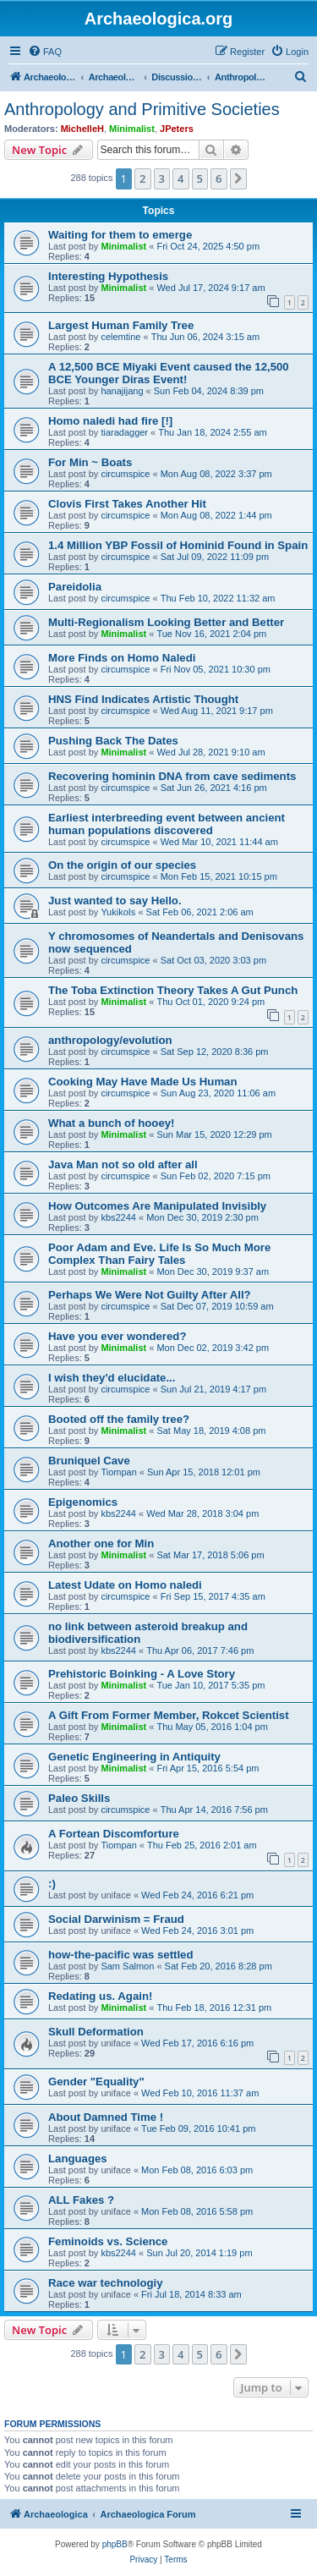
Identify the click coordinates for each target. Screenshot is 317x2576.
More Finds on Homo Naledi (121, 657)
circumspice (125, 474)
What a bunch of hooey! (111, 1123)
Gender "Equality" (96, 2081)
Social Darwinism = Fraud (116, 1919)
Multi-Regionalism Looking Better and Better (166, 622)
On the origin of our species (122, 865)
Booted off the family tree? (118, 1419)
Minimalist (132, 129)
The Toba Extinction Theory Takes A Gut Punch (173, 990)
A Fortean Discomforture (113, 1833)
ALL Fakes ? (81, 2200)
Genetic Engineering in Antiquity (134, 1756)
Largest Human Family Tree (121, 325)
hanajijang (122, 391)
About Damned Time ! (105, 2117)
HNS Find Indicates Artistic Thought (143, 699)
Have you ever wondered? (117, 1336)
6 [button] (218, 178)
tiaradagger (124, 432)
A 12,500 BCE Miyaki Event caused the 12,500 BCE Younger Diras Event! (168, 373)
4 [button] (180, 178)
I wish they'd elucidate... (111, 1377)
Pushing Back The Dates (113, 740)
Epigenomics (83, 1502)
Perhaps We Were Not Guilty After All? (149, 1294)
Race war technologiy (105, 2283)
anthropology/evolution (110, 1040)
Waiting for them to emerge (120, 234)
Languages (77, 2158)
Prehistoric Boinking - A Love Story (141, 1673)
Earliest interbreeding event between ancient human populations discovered (166, 824)
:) (52, 1883)
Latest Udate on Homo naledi (125, 1585)
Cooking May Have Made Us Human (143, 1081)
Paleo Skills (79, 1798)
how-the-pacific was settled (120, 1954)
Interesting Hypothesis (108, 276)
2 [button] (142, 178)
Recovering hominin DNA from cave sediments (172, 776)
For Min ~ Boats (90, 462)
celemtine (120, 337)
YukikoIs (118, 912)
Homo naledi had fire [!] (110, 421)
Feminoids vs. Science (107, 2241)
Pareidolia (74, 586)
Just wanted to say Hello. (115, 900)
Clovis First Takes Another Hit (127, 503)
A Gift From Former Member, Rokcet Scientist (168, 1715)
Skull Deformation (96, 2031)
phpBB (115, 2544)
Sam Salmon (127, 1966)
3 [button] (162, 178)
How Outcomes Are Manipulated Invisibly (157, 1206)
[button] (238, 178)
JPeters (177, 129)
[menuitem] (45, 51)
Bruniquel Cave (89, 1460)
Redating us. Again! (100, 1996)
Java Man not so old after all (123, 1164)
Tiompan (118, 1472)
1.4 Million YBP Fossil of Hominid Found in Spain (178, 545)
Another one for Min (101, 1543)
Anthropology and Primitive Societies (142, 109)
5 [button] (200, 178)
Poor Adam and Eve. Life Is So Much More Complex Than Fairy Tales (159, 1253)
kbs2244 (118, 1217)
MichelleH (82, 129)
